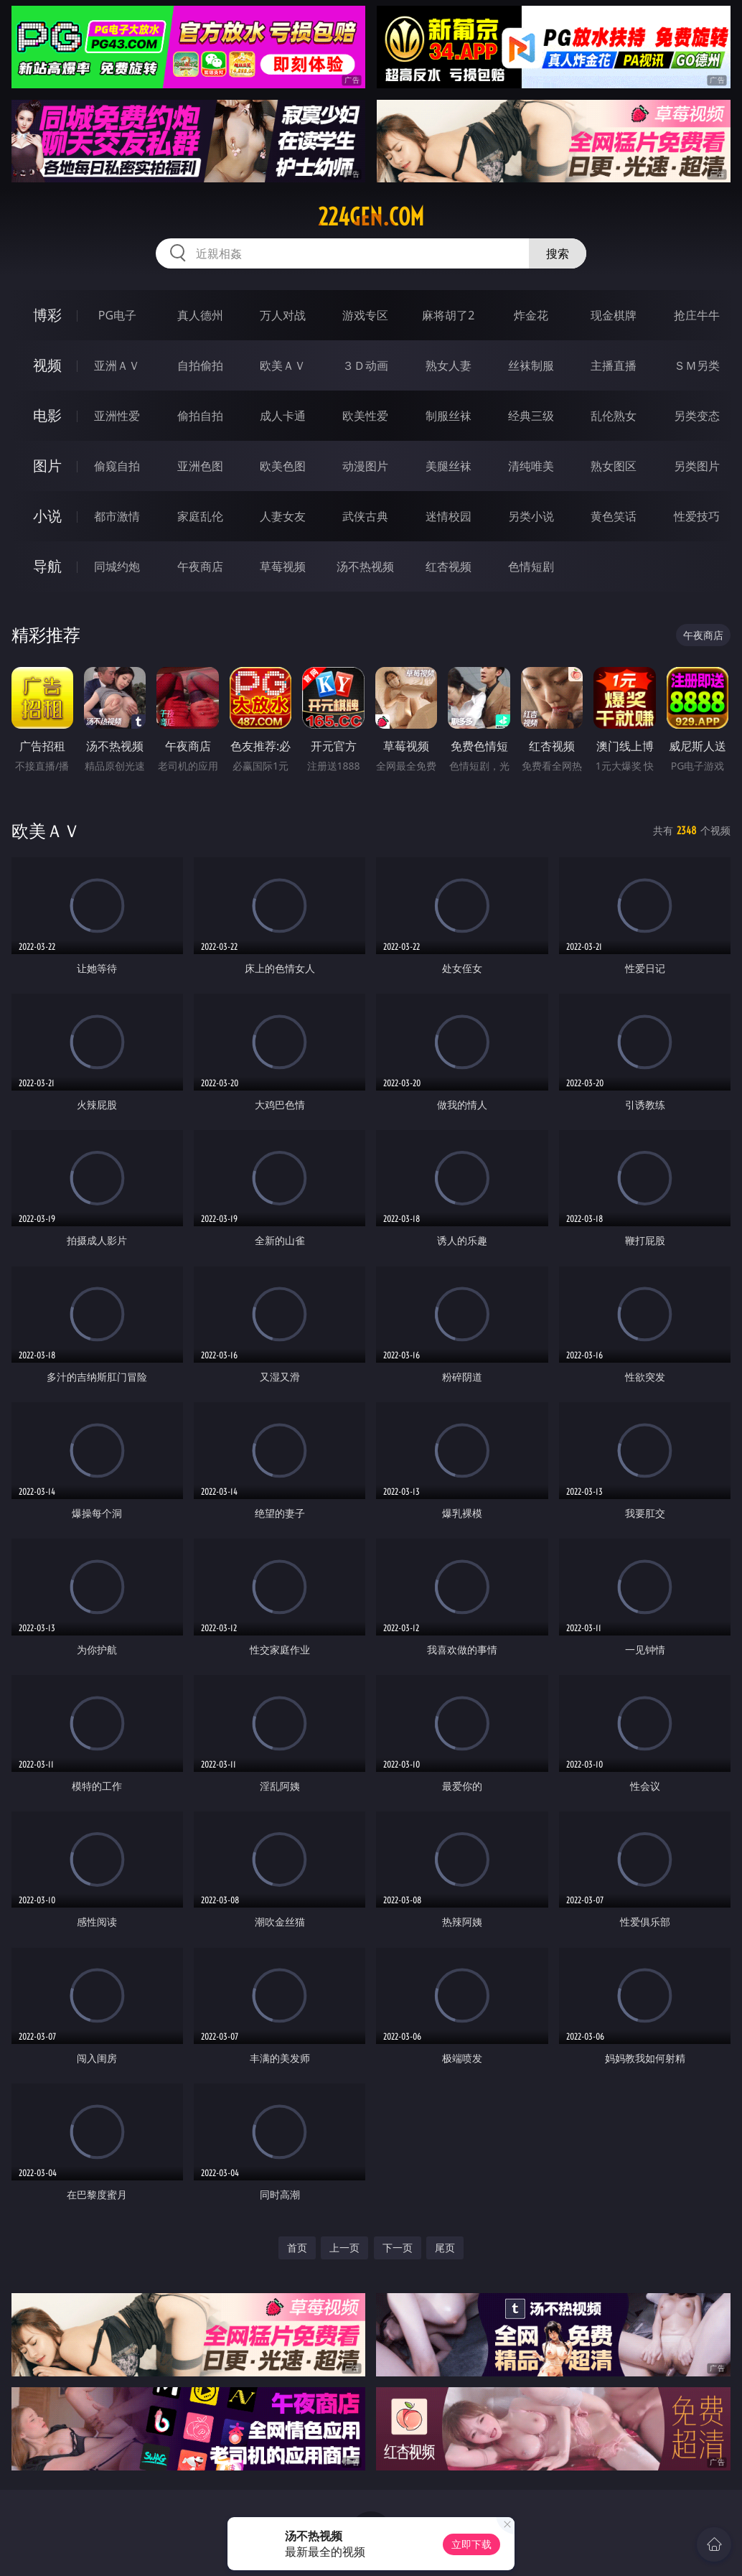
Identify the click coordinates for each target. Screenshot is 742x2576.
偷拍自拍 (200, 416)
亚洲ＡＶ (117, 365)
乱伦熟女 (614, 416)
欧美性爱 (365, 416)
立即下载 (471, 2544)
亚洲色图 (200, 466)
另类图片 (697, 466)
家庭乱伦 (200, 516)
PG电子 (117, 315)
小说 (47, 516)
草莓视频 (283, 566)
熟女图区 (614, 466)
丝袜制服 (531, 365)
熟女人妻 (448, 365)
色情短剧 (531, 566)
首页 (297, 2247)
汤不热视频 (365, 566)
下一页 (397, 2247)
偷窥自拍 (117, 466)
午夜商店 (200, 566)
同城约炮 (117, 566)
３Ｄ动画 (365, 365)
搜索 (557, 253)
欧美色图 (283, 466)
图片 (47, 465)
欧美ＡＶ (283, 365)
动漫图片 (365, 466)
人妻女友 (283, 516)
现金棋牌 (614, 315)
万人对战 (283, 315)
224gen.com (371, 216)
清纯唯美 (531, 466)
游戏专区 (365, 315)
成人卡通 (283, 416)
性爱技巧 (697, 516)
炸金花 (531, 315)
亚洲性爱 (117, 416)
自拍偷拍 (200, 365)
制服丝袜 (448, 416)
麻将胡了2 (448, 315)
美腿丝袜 (448, 466)
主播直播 (614, 365)
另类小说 (531, 516)
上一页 (344, 2247)
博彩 (47, 315)
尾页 (445, 2247)
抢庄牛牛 (697, 315)
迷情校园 (448, 516)
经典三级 (531, 416)
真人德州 (200, 315)
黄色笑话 (614, 516)
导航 (47, 566)
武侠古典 (365, 516)
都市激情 (117, 516)
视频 (47, 365)
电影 (47, 415)
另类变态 (697, 416)
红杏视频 (448, 566)
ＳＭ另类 (697, 365)
